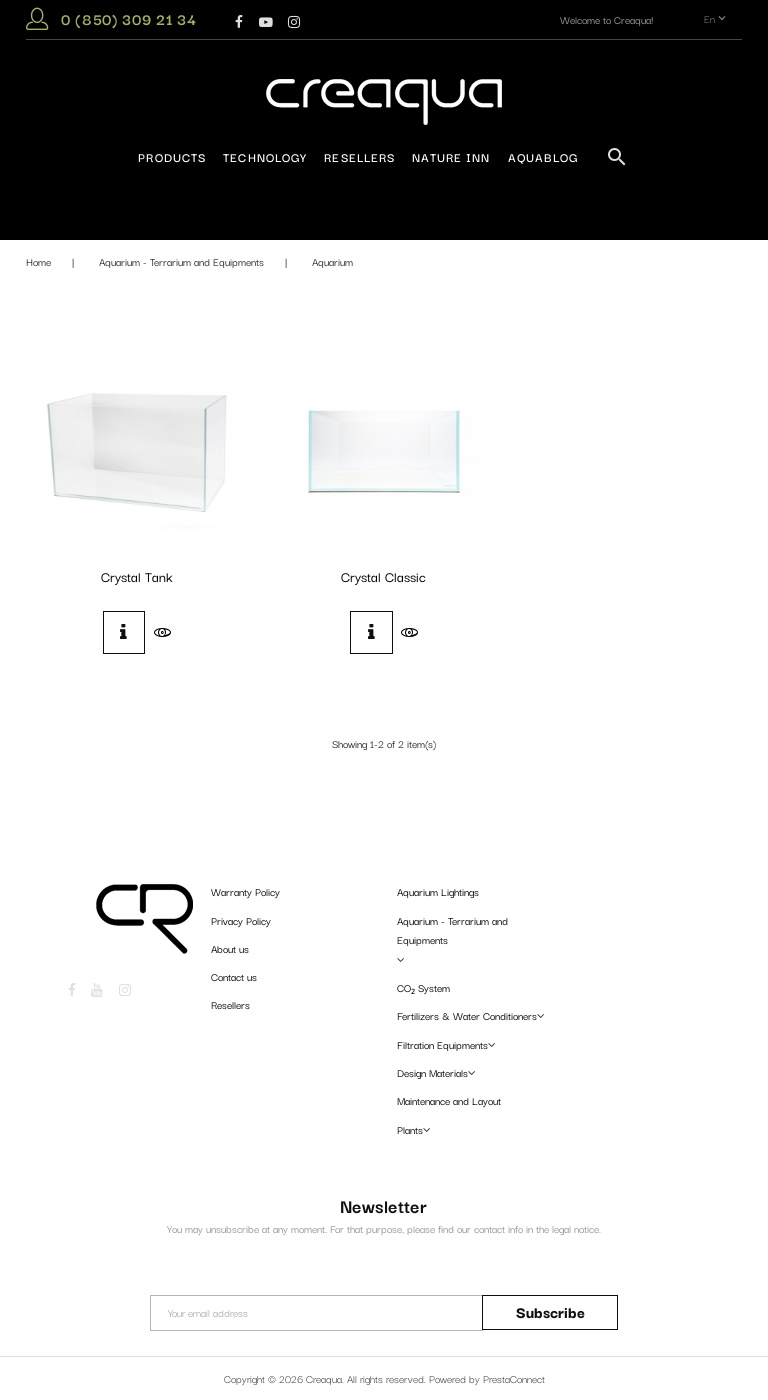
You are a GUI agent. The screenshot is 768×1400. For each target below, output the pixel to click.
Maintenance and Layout (449, 1100)
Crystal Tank (137, 576)
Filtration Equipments (442, 1044)
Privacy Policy (241, 920)
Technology (265, 156)
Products (172, 156)
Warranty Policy (245, 891)
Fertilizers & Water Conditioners (467, 1015)
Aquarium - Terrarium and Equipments (452, 930)
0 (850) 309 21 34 (129, 18)
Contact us (234, 976)
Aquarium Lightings (438, 891)
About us (230, 948)
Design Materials (432, 1072)
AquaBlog (543, 156)
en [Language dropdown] (716, 19)
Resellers (359, 156)
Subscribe (550, 1311)
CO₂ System (423, 987)
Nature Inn (451, 156)
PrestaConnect (514, 1378)
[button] (37, 22)
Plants (410, 1129)
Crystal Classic (383, 576)
